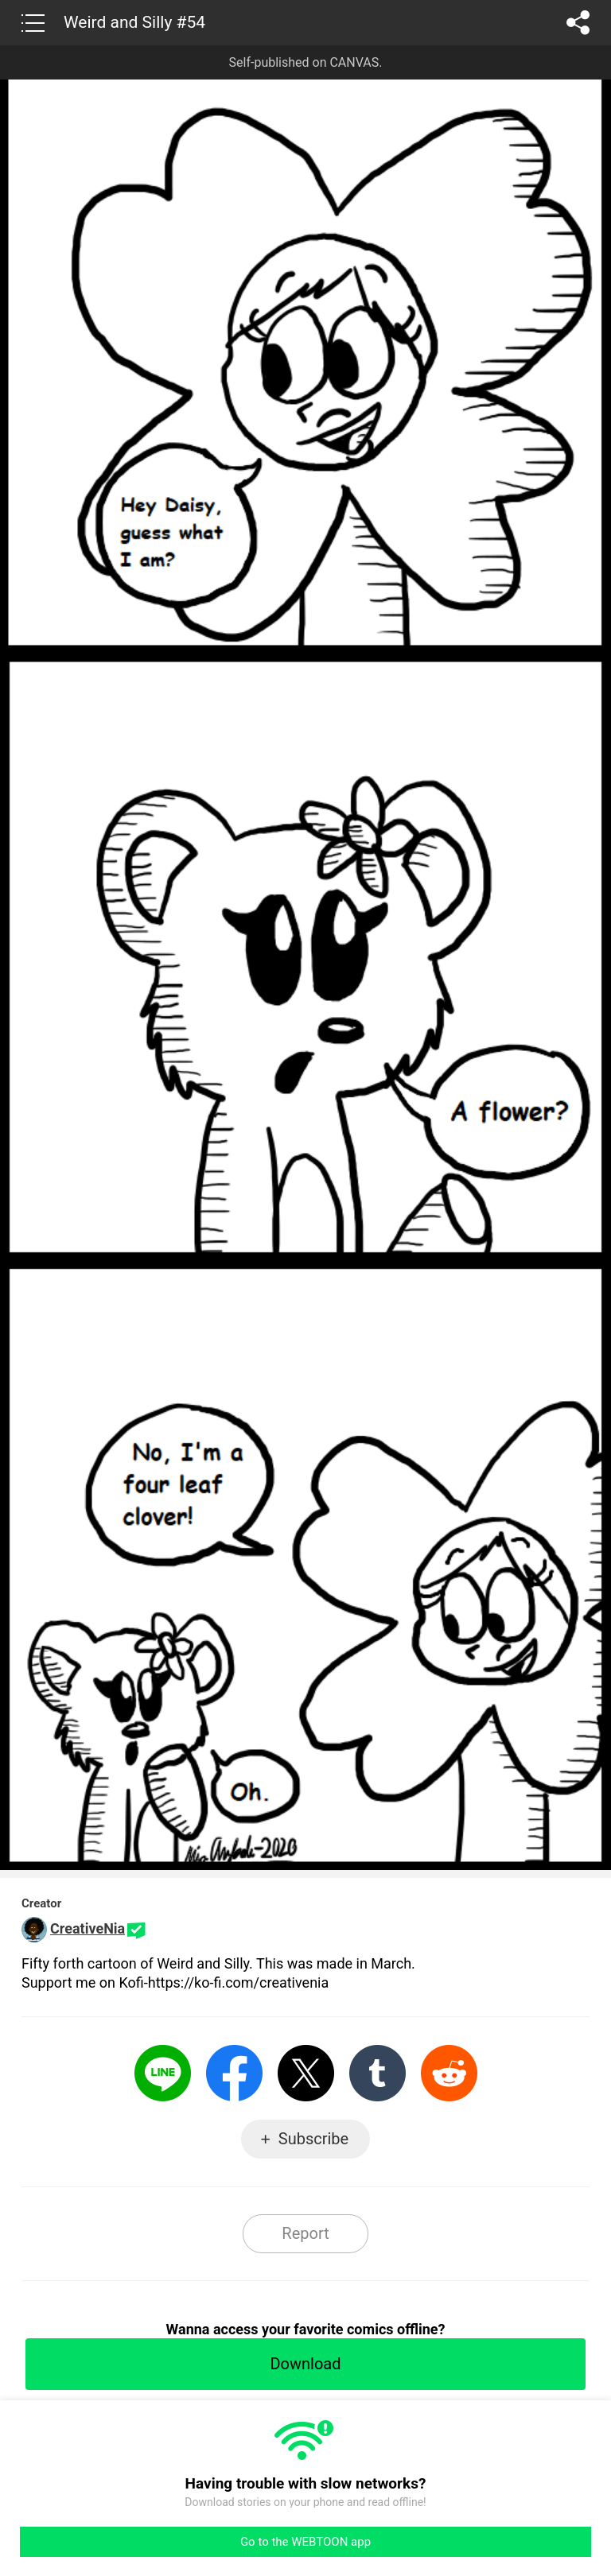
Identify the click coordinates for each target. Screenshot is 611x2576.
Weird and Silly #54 (134, 22)
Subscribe (313, 2138)
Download (305, 2363)
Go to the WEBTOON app (305, 2542)
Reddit (449, 2073)
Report (305, 2233)
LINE (162, 2073)
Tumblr (377, 2073)
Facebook (234, 2073)
